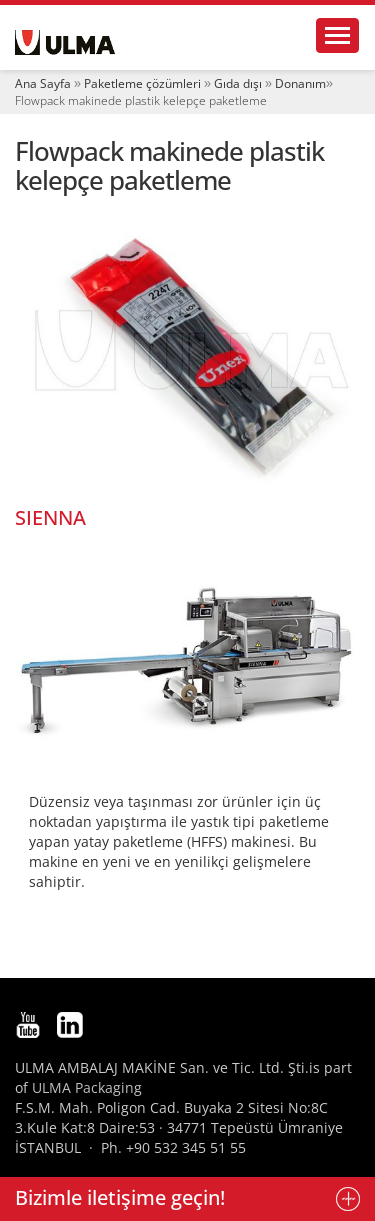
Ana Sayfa (43, 83)
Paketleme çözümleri (142, 83)
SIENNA (50, 517)
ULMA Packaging (87, 1087)
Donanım (300, 83)
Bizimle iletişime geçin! (120, 1197)
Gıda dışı (238, 83)
